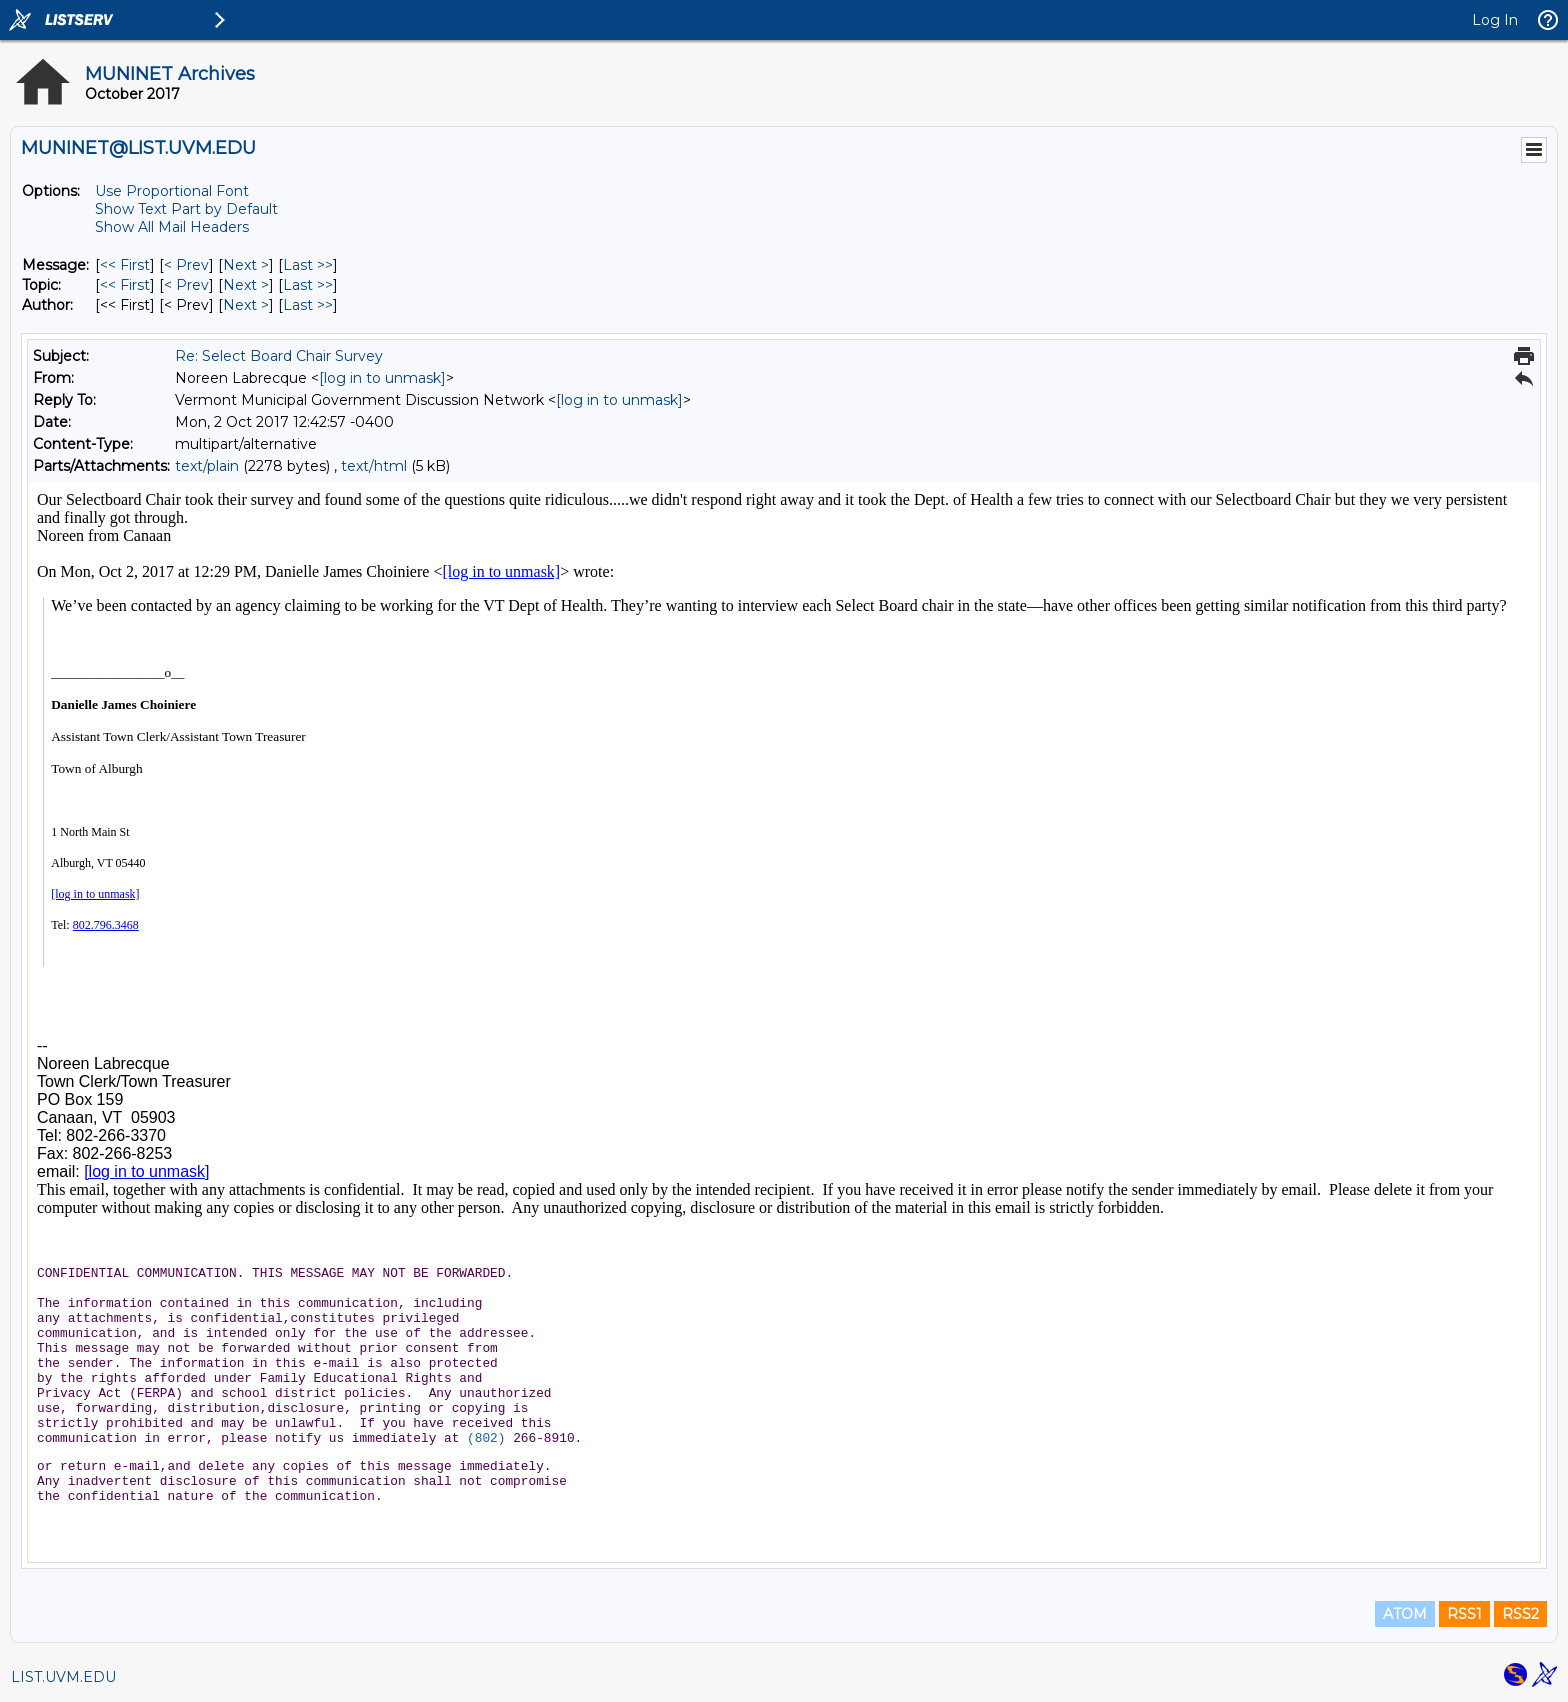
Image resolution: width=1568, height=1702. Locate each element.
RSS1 (1464, 1614)
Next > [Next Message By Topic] (246, 285)
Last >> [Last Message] (308, 265)
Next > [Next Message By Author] (246, 305)
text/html (374, 466)
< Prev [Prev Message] (186, 265)
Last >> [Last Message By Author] (308, 305)
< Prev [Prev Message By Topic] (186, 285)
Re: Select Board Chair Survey (279, 356)
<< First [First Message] (125, 265)
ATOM (1405, 1614)
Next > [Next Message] (246, 265)
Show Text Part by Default (186, 209)
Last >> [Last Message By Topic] (308, 285)
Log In (1495, 20)
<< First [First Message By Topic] (125, 285)
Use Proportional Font (172, 191)
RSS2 (1520, 1614)
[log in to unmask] (382, 378)
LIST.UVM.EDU (63, 1677)
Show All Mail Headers (172, 227)
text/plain (207, 466)
